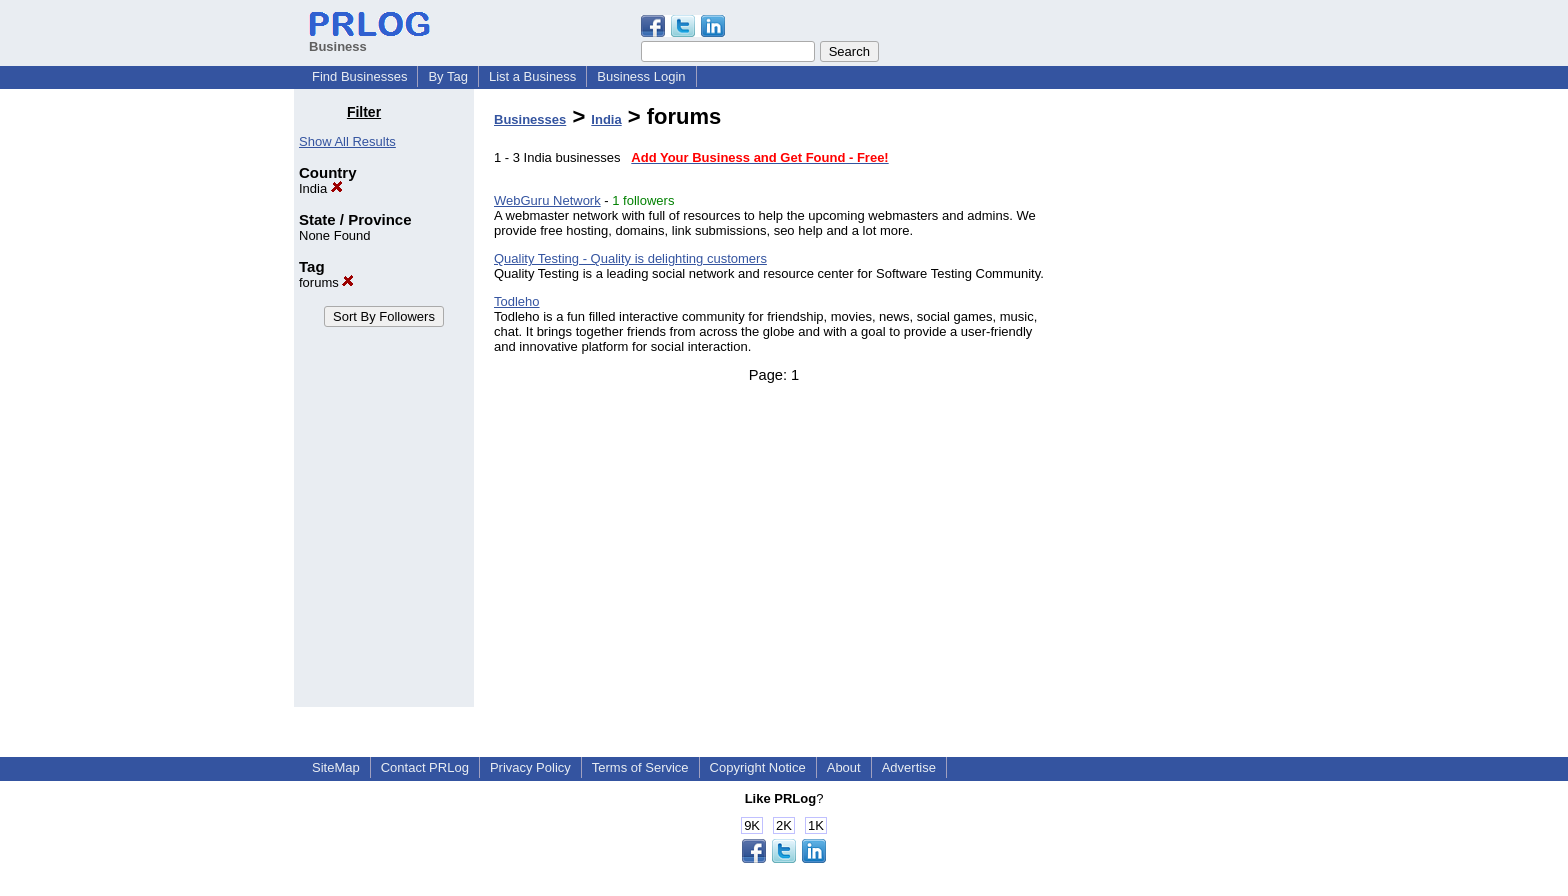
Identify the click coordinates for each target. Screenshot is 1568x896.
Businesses (530, 119)
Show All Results (347, 141)
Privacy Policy (530, 767)
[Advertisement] (1172, 404)
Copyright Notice (758, 767)
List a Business (532, 76)
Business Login (641, 76)
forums (326, 282)
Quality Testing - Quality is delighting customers (630, 258)
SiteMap (336, 767)
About (844, 767)
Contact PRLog (425, 767)
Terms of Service (640, 767)
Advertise (909, 767)
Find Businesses (359, 76)
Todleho (517, 301)
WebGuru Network (547, 200)
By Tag (448, 76)
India (321, 188)
